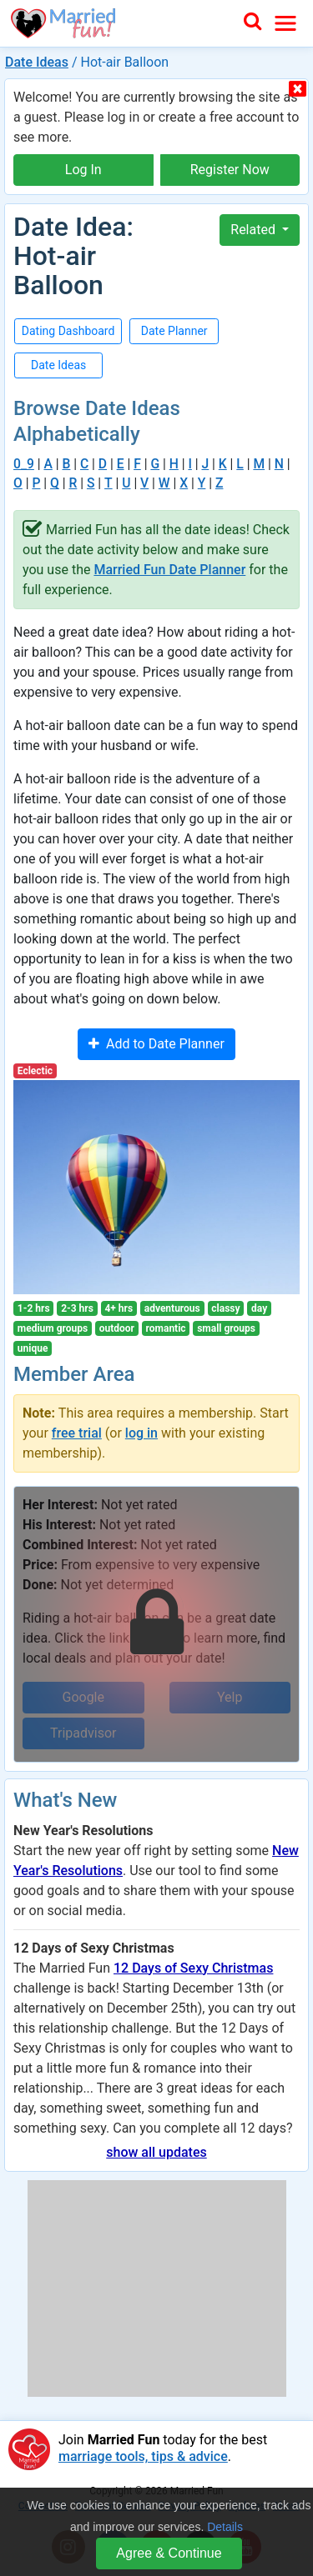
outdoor (116, 1328)
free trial (77, 1433)
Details (225, 2526)
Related (254, 230)
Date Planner (174, 331)
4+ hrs (118, 1308)
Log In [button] (83, 170)
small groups (226, 1328)
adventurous (172, 1308)
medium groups (53, 1328)
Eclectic (35, 1071)
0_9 (23, 464)
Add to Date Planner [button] (156, 1044)
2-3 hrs (77, 1308)
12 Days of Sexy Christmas (193, 1968)
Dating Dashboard (68, 331)
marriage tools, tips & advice (143, 2456)
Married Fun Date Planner (169, 570)
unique (33, 1348)
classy (225, 1308)
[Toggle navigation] (285, 23)
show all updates (156, 2152)
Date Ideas (36, 62)
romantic (166, 1328)
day (259, 1308)
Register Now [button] (230, 170)
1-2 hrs (34, 1308)
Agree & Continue (168, 2553)
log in (141, 1433)
